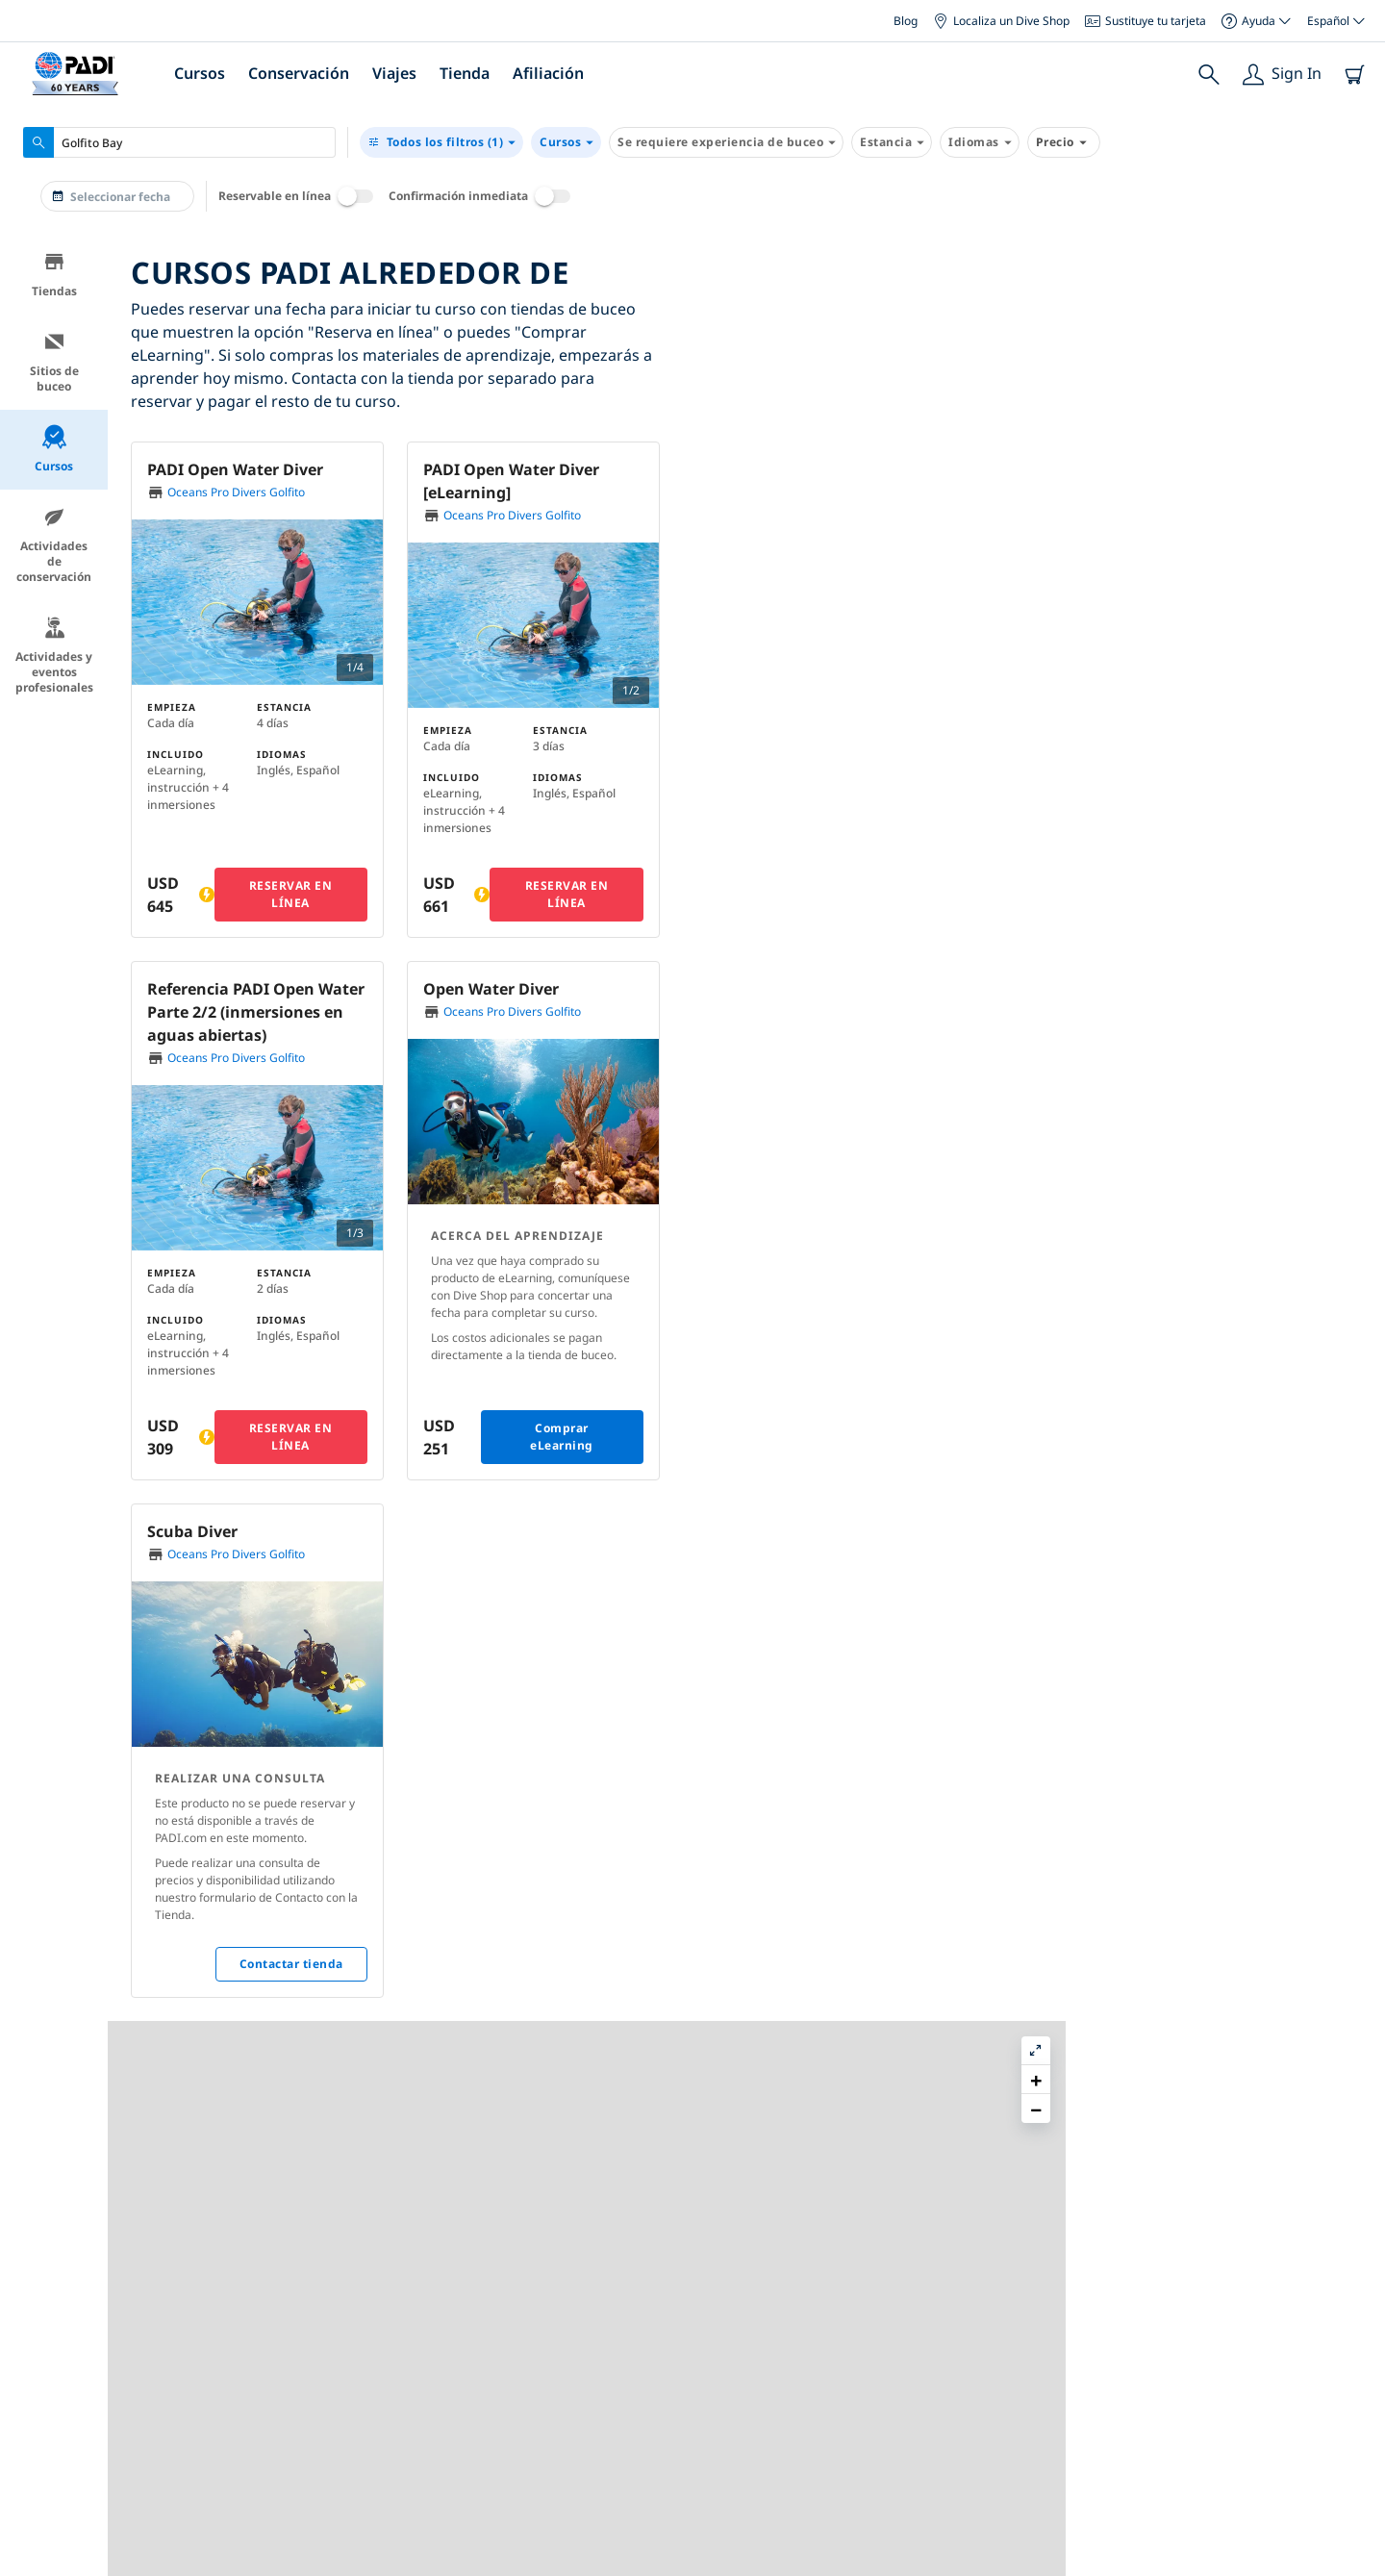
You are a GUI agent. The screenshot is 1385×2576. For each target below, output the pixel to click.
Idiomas (979, 142)
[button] (1048, 459)
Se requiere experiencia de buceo (726, 142)
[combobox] (179, 142)
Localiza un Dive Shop (1001, 21)
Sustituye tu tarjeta (1145, 21)
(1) (441, 142)
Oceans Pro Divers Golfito (236, 492)
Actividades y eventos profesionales (54, 655)
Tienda (465, 73)
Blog (906, 21)
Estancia (891, 142)
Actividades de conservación (53, 545)
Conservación (298, 73)
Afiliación (548, 73)
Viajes (394, 73)
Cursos (199, 73)
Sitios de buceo (54, 362)
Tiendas (54, 274)
